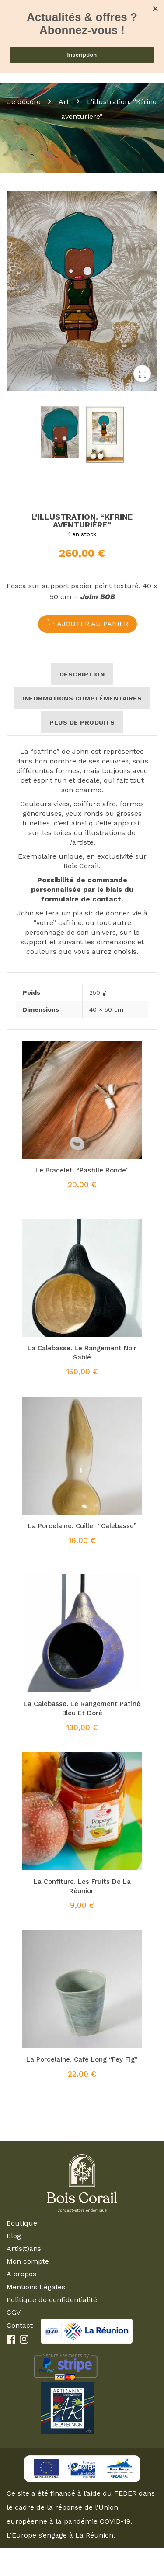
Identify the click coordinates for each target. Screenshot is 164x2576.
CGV (14, 2312)
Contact (20, 2325)
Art (64, 101)
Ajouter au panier (92, 624)
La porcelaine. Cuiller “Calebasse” (82, 1526)
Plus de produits (82, 722)
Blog (14, 2236)
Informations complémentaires (82, 698)
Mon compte (28, 2261)
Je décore (24, 101)
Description (82, 674)
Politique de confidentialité (52, 2299)
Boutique (22, 2223)
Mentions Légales (36, 2287)
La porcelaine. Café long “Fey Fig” (82, 2059)
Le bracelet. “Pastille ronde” (82, 1170)
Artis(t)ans (24, 2248)
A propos (21, 2274)
